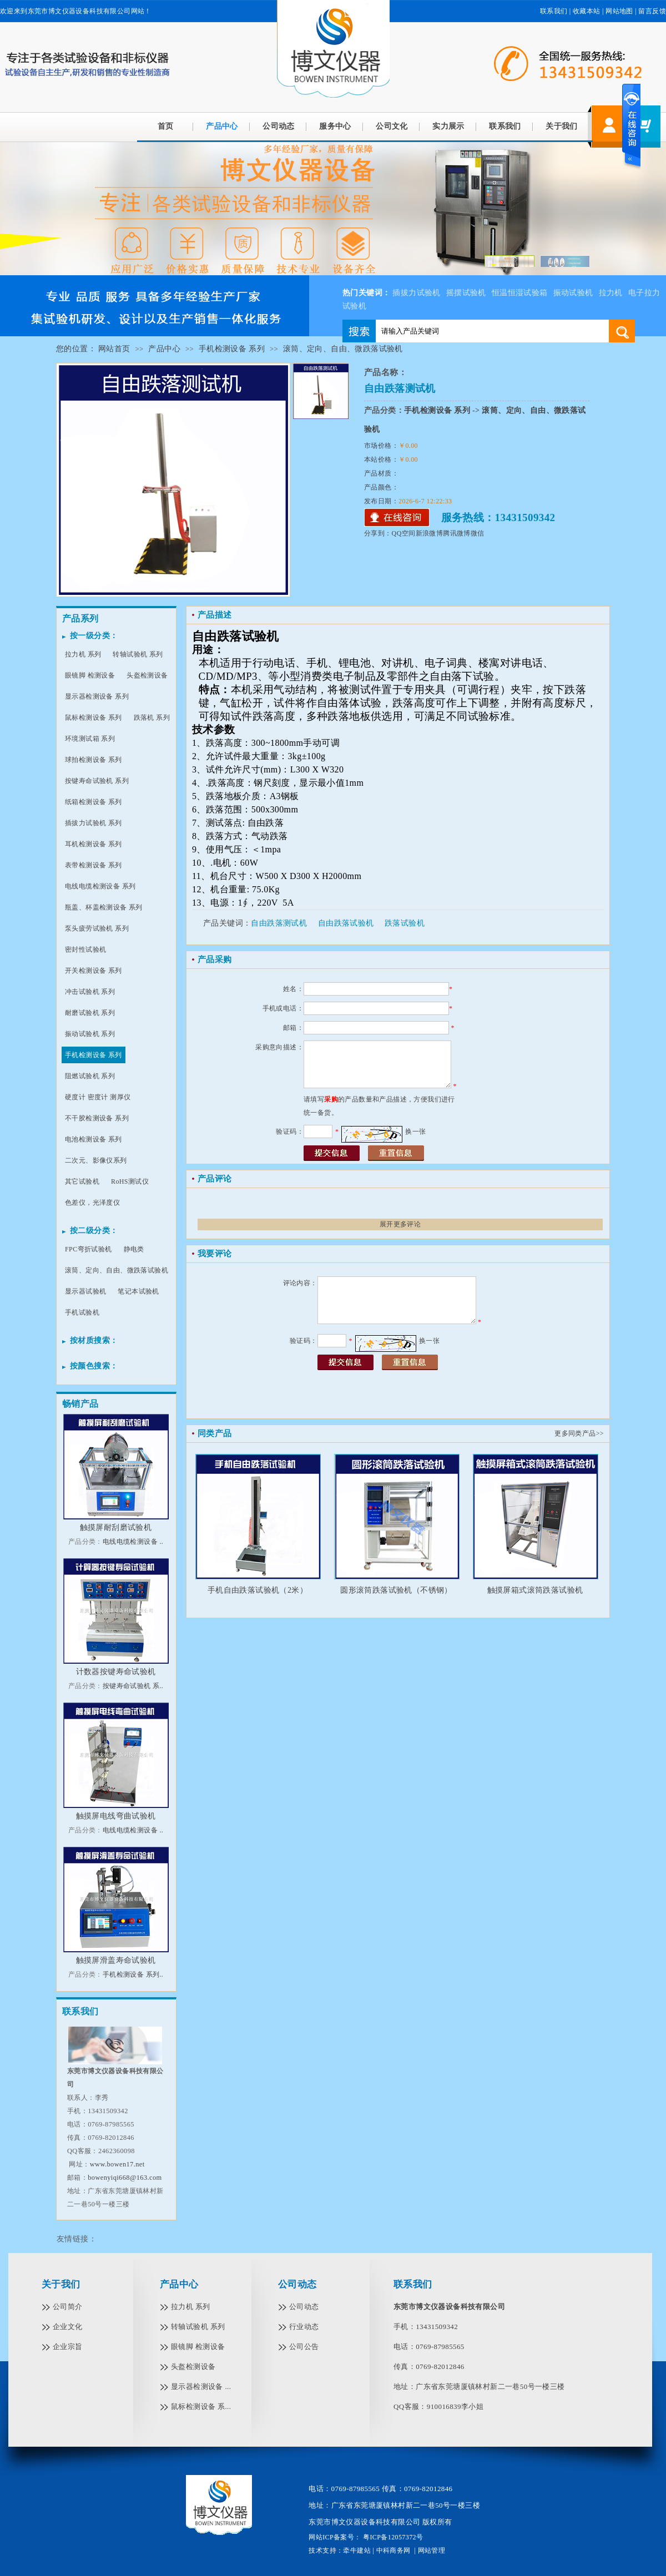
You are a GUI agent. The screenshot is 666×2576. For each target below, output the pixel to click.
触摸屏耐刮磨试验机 (116, 1527)
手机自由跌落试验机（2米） (257, 1590)
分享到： (378, 533)
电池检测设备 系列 (93, 1139)
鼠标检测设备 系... (201, 2406)
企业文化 (68, 2326)
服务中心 (335, 126)
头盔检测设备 (147, 675)
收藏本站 (587, 11)
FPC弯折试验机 (88, 1249)
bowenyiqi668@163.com (125, 2177)
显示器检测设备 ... (201, 2386)
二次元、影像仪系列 (96, 1160)
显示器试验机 (85, 1291)
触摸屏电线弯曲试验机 (116, 1816)
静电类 (134, 1249)
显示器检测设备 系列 (97, 696)
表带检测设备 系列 (93, 865)
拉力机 (611, 293)
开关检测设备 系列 (93, 970)
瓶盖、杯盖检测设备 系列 (104, 907)
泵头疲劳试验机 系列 (97, 928)
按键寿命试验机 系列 (97, 781)
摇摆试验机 (466, 293)
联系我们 (505, 126)
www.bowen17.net (117, 2164)
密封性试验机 (85, 949)
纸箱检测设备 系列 (93, 802)
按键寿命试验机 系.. (133, 1686)
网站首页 (114, 349)
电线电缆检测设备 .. (133, 1541)
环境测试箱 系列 (90, 739)
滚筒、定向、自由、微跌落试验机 (343, 349)
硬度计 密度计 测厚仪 (97, 1097)
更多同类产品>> (579, 1433)
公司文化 (392, 126)
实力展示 (448, 126)
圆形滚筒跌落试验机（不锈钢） (396, 1590)
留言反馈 (652, 11)
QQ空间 (404, 533)
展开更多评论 (400, 1224)
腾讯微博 (457, 533)
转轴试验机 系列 (138, 654)
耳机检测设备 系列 (93, 844)
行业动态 (304, 2326)
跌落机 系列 (152, 717)
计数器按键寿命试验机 (116, 1672)
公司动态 (279, 126)
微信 (478, 533)
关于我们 (562, 126)
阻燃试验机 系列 (90, 1076)
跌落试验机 (405, 923)
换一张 (415, 1131)
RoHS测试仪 (130, 1181)
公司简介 (68, 2306)
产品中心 (222, 126)
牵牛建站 (357, 2550)
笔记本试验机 (138, 1291)
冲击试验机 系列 (90, 992)
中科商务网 (393, 2550)
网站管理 (432, 2550)
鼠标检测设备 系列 (93, 717)
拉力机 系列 (83, 654)
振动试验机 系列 (90, 1034)
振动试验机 (573, 293)
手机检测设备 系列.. (133, 1974)
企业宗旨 (68, 2346)
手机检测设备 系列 (232, 349)
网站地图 (619, 11)
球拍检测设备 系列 (93, 760)
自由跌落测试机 (279, 923)
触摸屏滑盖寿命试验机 (116, 1960)
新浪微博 (429, 533)
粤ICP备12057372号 (392, 2537)
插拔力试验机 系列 (93, 823)
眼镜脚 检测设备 (90, 675)
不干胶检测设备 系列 (97, 1118)
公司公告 (304, 2346)
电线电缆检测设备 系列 (100, 886)
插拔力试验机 (416, 293)
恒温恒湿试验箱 (520, 293)
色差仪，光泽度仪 (92, 1202)
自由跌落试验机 (346, 923)
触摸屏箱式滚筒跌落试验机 (535, 1590)
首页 (166, 126)
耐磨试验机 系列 (90, 1013)
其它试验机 (82, 1181)
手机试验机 (82, 1312)
